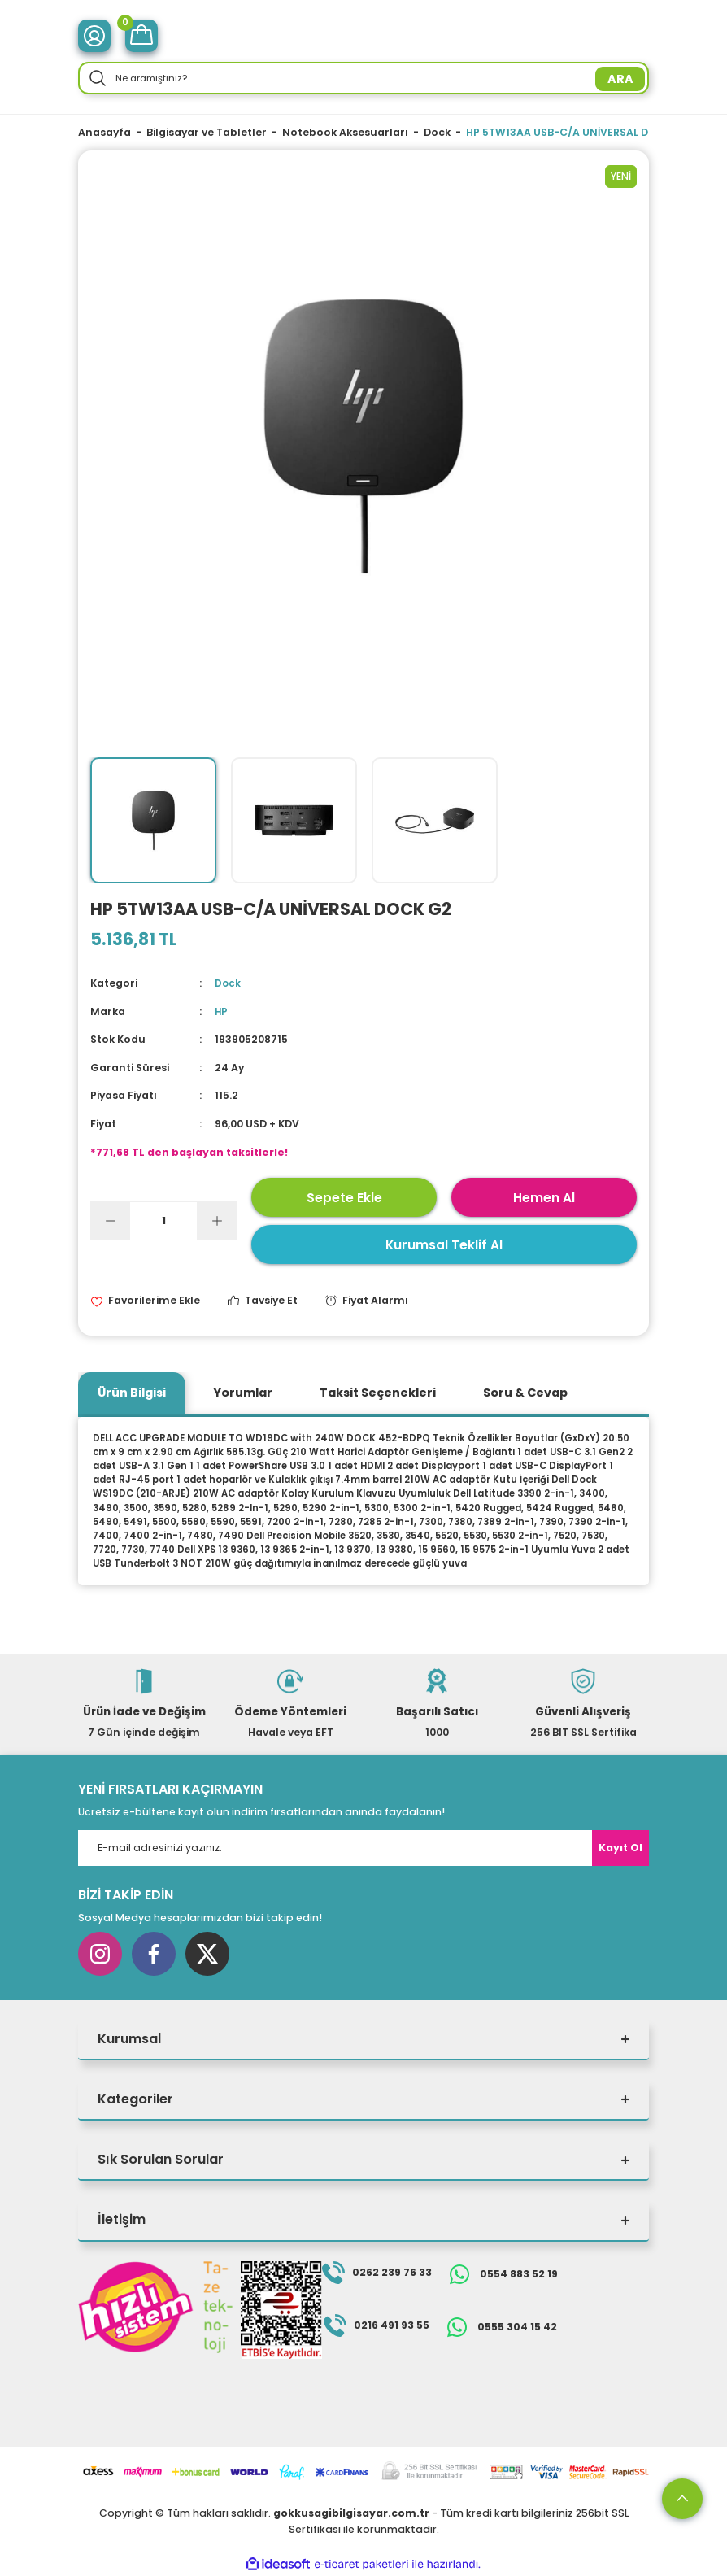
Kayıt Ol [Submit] (620, 1848)
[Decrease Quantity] (110, 1221)
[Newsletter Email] (363, 1848)
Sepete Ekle (344, 1197)
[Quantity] (163, 1221)
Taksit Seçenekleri (378, 1392)
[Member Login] (94, 36)
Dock (228, 983)
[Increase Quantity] (216, 1221)
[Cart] (141, 36)
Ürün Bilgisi (132, 1392)
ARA (620, 79)
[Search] (363, 78)
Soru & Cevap (525, 1392)
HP (222, 1011)
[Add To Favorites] (145, 1301)
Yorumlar (242, 1392)
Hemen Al (544, 1197)
